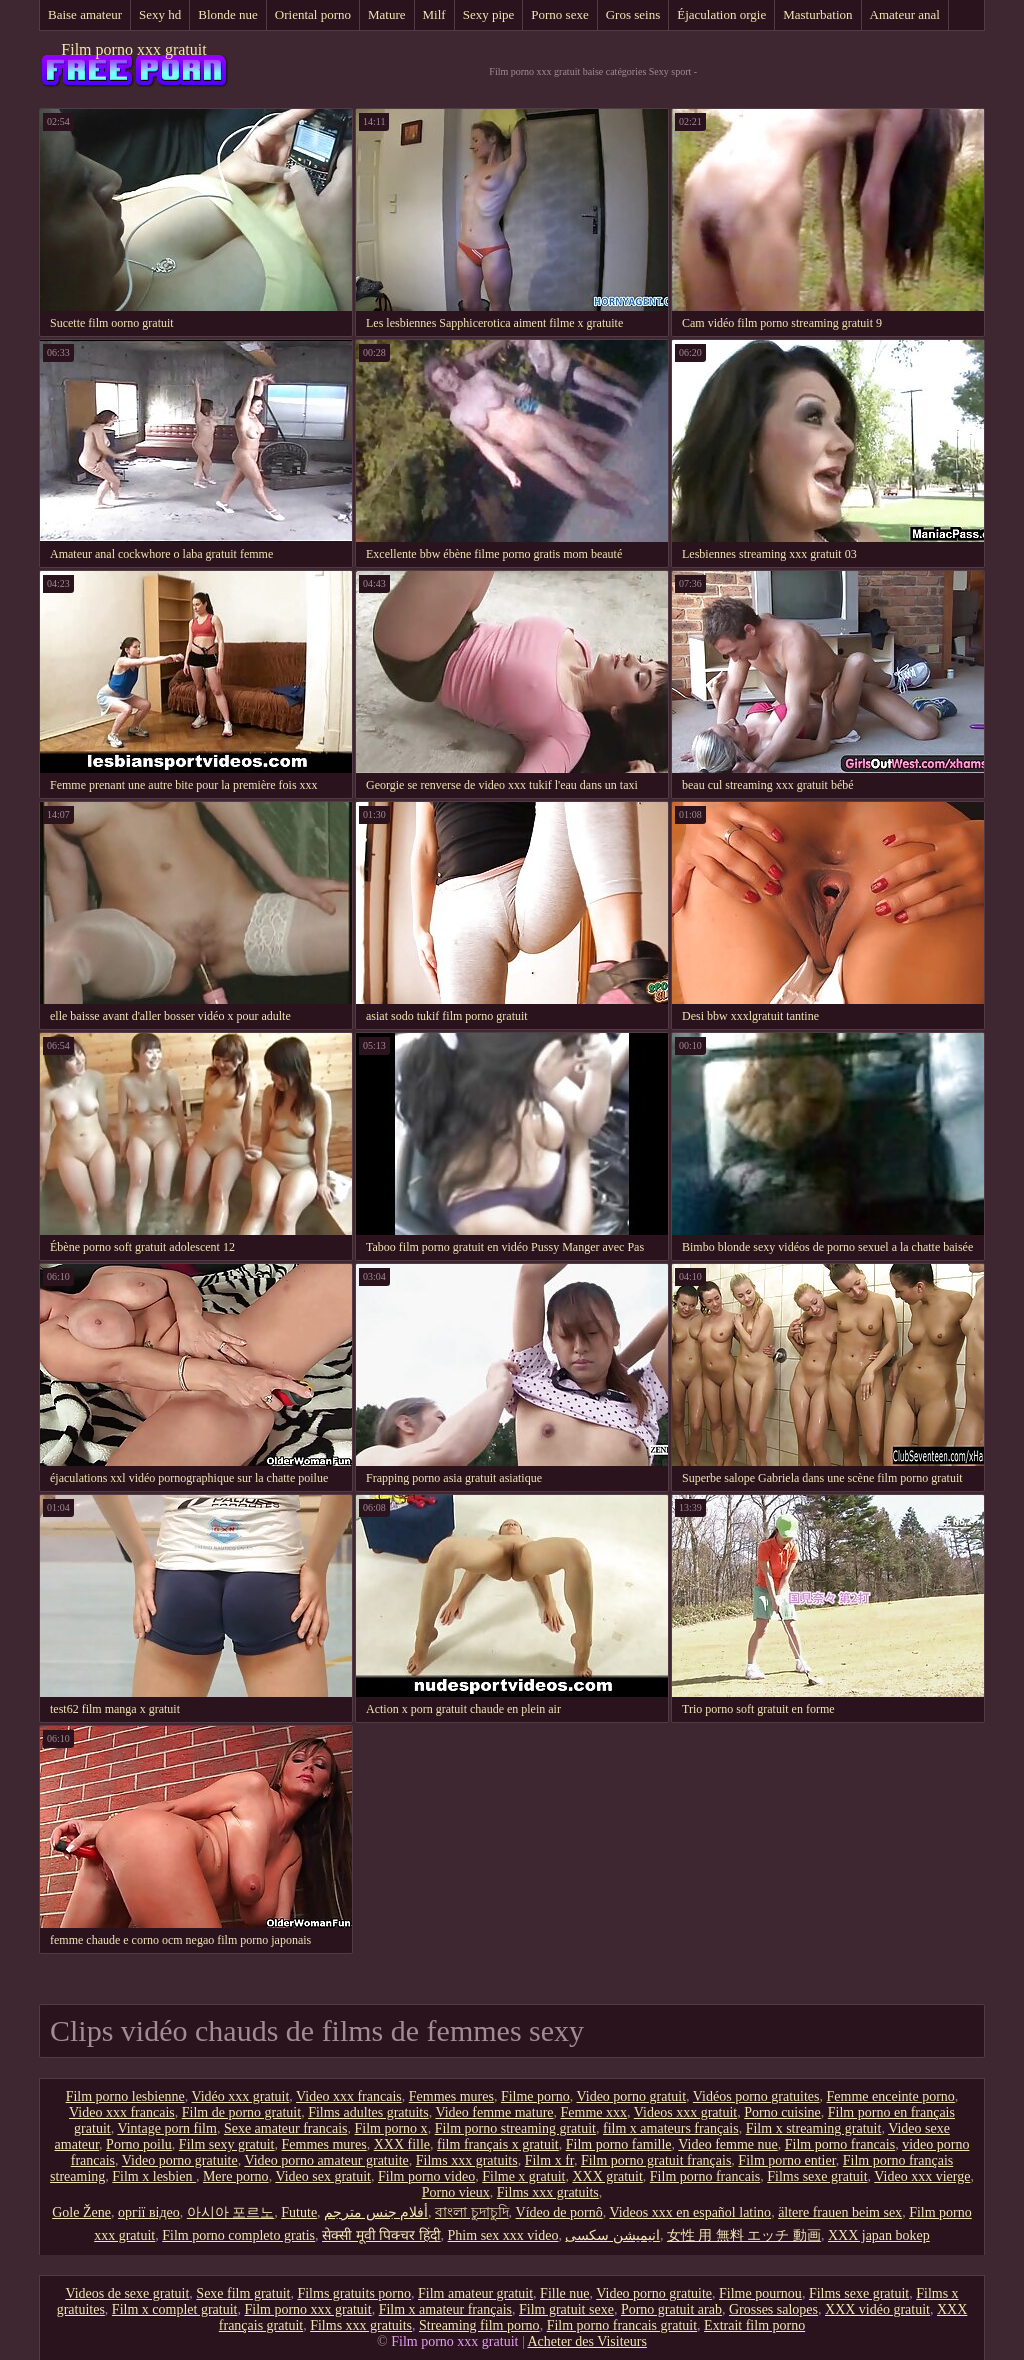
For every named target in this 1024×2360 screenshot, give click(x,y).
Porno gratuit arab (671, 2309)
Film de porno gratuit (241, 2112)
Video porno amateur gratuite (326, 2160)
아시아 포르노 (231, 2212)
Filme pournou (760, 2293)
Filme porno (535, 2096)
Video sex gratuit (323, 2176)
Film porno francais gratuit (622, 2325)
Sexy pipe (489, 14)
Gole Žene (81, 2212)
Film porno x (391, 2128)
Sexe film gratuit (243, 2293)
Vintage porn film (166, 2128)
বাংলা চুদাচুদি (472, 2212)
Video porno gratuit (632, 2096)
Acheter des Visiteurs (586, 2341)
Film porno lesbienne (125, 2096)
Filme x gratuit (523, 2176)
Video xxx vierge (922, 2176)
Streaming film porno (479, 2325)
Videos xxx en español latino (690, 2212)
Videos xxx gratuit (685, 2112)
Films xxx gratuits (467, 2160)
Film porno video (426, 2176)
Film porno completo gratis (238, 2235)
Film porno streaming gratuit (515, 2128)
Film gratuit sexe (566, 2309)
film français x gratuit (498, 2144)
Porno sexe (559, 14)
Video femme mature (494, 2112)
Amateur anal (905, 14)
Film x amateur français (445, 2309)
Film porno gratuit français (656, 2160)
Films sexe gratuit (817, 2176)
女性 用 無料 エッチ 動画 (744, 2235)
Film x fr (549, 2160)
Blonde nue (228, 14)
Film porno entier (786, 2160)
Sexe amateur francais (286, 2128)
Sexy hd (160, 14)
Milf (434, 14)
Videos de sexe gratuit (127, 2293)
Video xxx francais (349, 2096)
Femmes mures (451, 2096)
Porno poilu (139, 2144)
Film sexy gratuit (227, 2144)
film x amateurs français (671, 2128)
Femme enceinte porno (891, 2096)
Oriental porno (313, 14)
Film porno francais (840, 2144)
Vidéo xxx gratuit (240, 2096)
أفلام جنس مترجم (376, 2212)
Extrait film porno (754, 2325)
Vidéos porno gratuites (756, 2096)
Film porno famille (619, 2144)
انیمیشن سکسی (612, 2235)
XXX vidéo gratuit (877, 2309)
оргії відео (149, 2212)
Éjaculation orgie (721, 14)
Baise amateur (85, 14)
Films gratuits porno (354, 2293)
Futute (299, 2212)
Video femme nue (727, 2144)
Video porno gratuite (180, 2160)
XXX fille (402, 2144)
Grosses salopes (773, 2309)
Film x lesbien (154, 2176)
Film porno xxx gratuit (133, 49)
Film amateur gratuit (475, 2293)
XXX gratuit (607, 2176)
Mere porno (236, 2176)
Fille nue (564, 2293)
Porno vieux (456, 2192)
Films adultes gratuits (368, 2112)
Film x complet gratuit (175, 2309)
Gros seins (633, 14)
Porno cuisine (782, 2112)
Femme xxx (594, 2112)
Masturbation (817, 14)
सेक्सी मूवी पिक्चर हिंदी (381, 2235)
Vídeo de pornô (559, 2212)
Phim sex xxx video (503, 2235)
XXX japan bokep (879, 2235)
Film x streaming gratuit (814, 2128)
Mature (387, 14)
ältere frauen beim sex (840, 2212)
